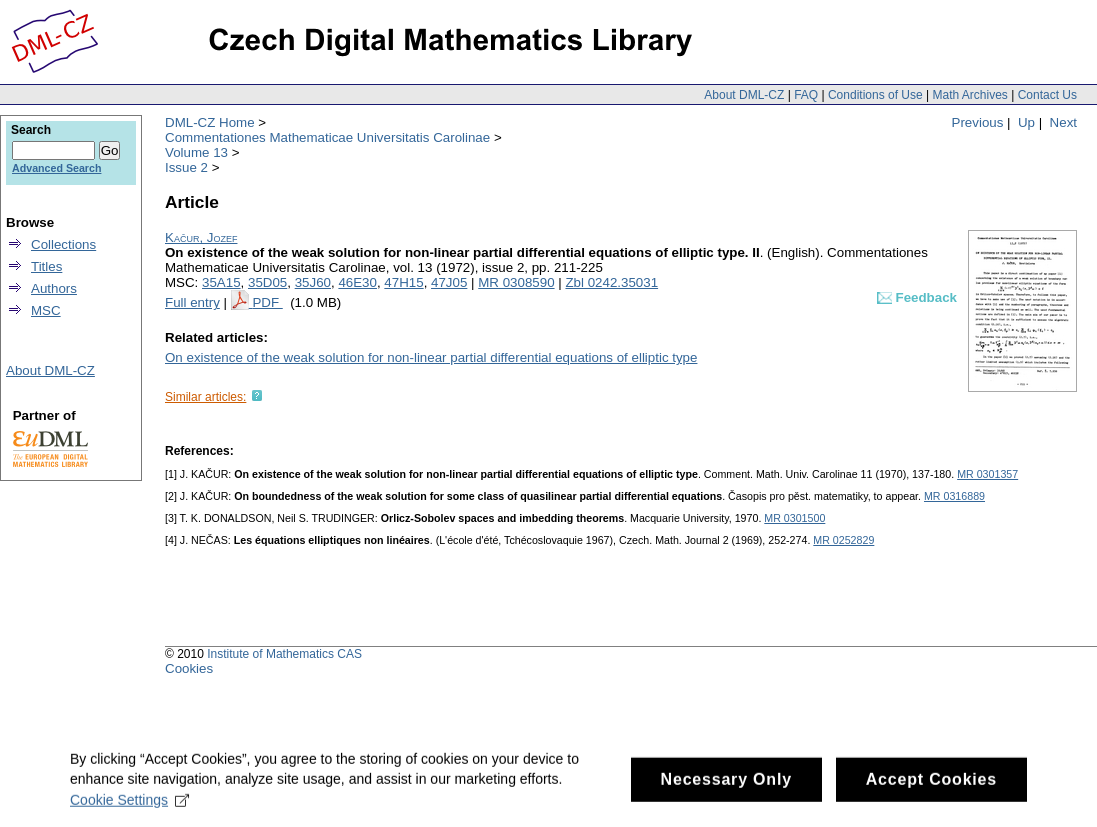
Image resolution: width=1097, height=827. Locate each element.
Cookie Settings (129, 807)
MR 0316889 (954, 496)
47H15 (403, 282)
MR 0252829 (843, 540)
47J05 (449, 282)
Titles (46, 266)
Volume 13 (196, 152)
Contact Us (1047, 95)
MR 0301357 (987, 474)
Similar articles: (205, 397)
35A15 (221, 282)
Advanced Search (56, 168)
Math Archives (969, 95)
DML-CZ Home (210, 122)
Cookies (189, 668)
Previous (978, 122)
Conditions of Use (875, 95)
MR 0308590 (516, 282)
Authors (54, 288)
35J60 (313, 282)
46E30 (357, 282)
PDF (267, 302)
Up (1026, 122)
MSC (46, 310)
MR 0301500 (794, 518)
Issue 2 (186, 167)
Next (1063, 122)
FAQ (806, 95)
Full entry (192, 302)
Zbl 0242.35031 (611, 282)
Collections (63, 244)
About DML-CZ (744, 95)
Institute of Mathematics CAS (284, 654)
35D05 (267, 282)
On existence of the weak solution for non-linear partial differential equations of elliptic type (431, 357)
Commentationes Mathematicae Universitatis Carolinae (327, 137)
